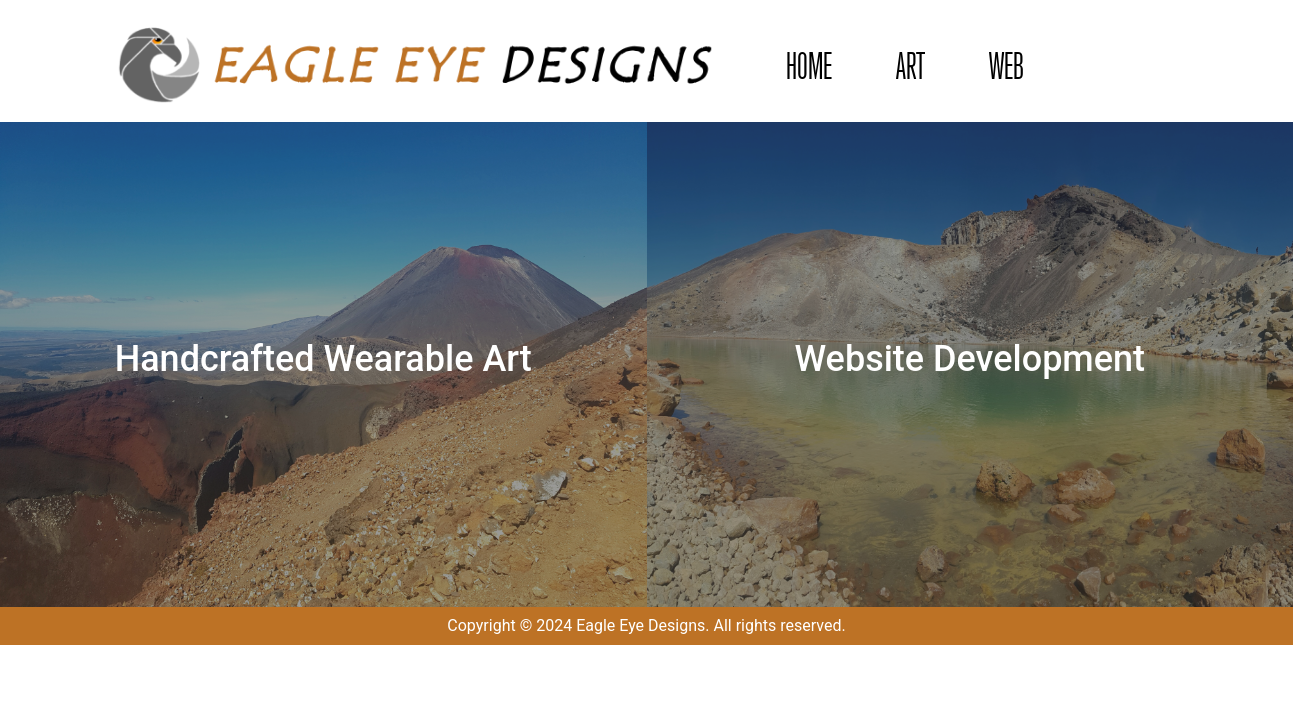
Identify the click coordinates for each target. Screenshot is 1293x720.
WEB (1006, 66)
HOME (809, 66)
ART (910, 66)
